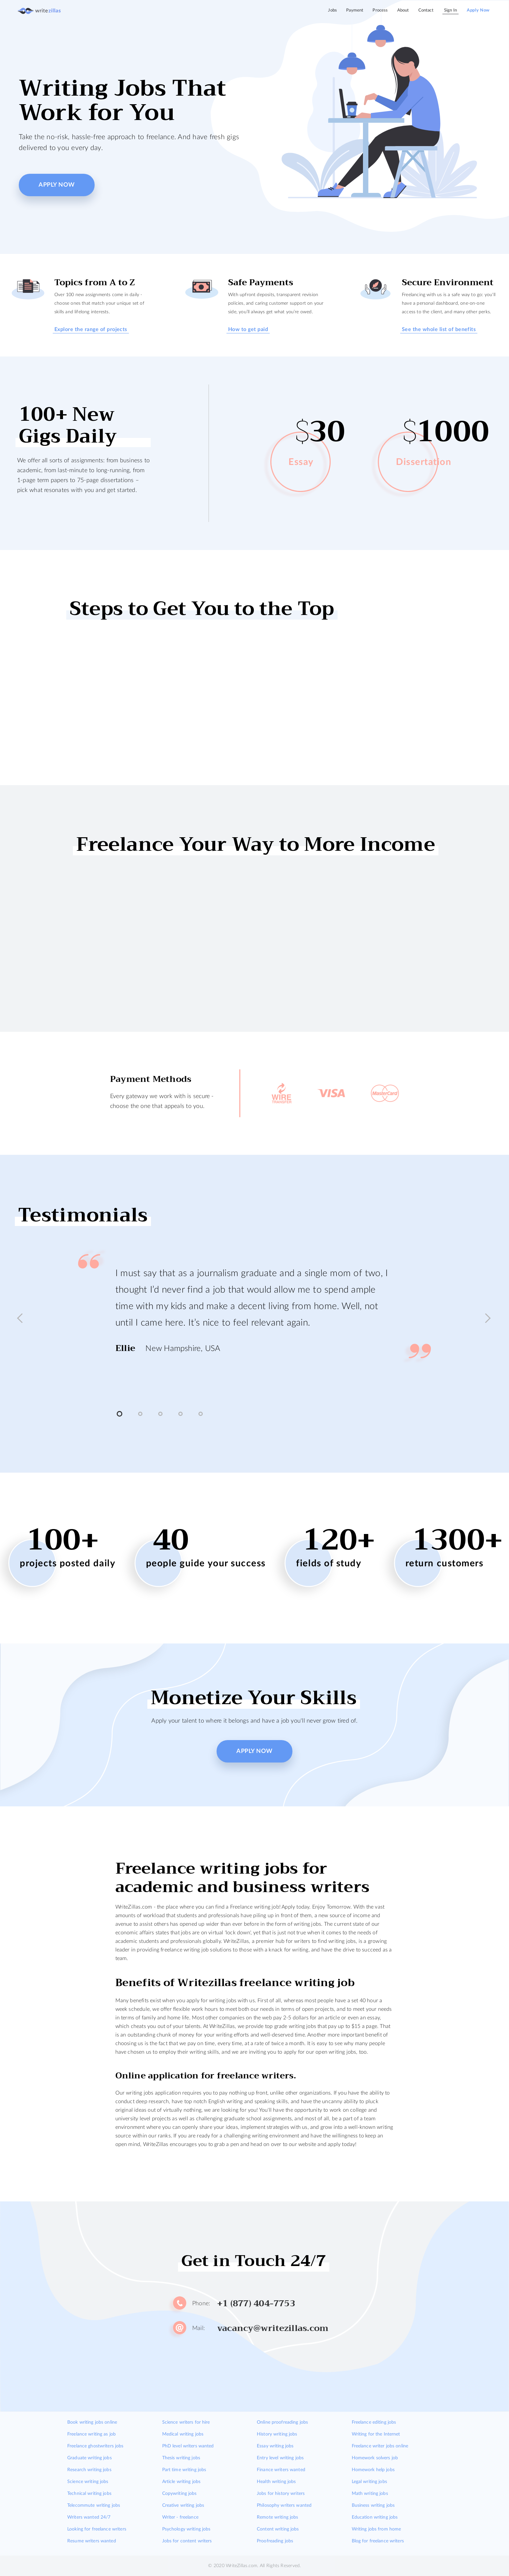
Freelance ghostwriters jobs (95, 2446)
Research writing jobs (89, 2470)
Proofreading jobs (275, 2541)
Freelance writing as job (91, 2434)
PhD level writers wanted (188, 2446)
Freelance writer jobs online (380, 2446)
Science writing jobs (87, 2481)
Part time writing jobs (184, 2470)
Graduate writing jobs (89, 2458)
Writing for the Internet (376, 2434)
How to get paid (248, 329)
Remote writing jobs (277, 2517)
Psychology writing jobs (186, 2529)
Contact (426, 10)
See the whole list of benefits (439, 329)
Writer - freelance (180, 2517)
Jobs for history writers (281, 2493)
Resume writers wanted (91, 2541)
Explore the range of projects (90, 329)
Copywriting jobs (179, 2493)
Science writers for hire (186, 2422)
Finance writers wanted (281, 2470)
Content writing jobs (278, 2529)
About (403, 10)
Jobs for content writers (187, 2541)
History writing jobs (277, 2434)
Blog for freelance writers (378, 2541)
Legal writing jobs (369, 2481)
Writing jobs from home (376, 2529)
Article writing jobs (181, 2481)
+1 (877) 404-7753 (256, 2304)
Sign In (450, 10)
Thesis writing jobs (181, 2458)
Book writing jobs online (92, 2422)
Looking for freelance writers (96, 2529)
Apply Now (478, 10)
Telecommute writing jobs (93, 2505)
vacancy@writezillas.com (272, 2328)
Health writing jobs (276, 2481)
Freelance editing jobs (374, 2422)
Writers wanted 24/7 (88, 2517)
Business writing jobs (373, 2505)
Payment (354, 10)
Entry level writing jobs (280, 2458)
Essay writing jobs (275, 2446)
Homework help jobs (373, 2470)
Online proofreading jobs (282, 2422)
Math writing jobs (370, 2493)
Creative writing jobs (183, 2505)
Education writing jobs (375, 2517)
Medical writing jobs (183, 2434)
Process (380, 10)
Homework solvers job (375, 2458)
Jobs (332, 10)
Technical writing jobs (89, 2493)
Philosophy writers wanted (284, 2505)
